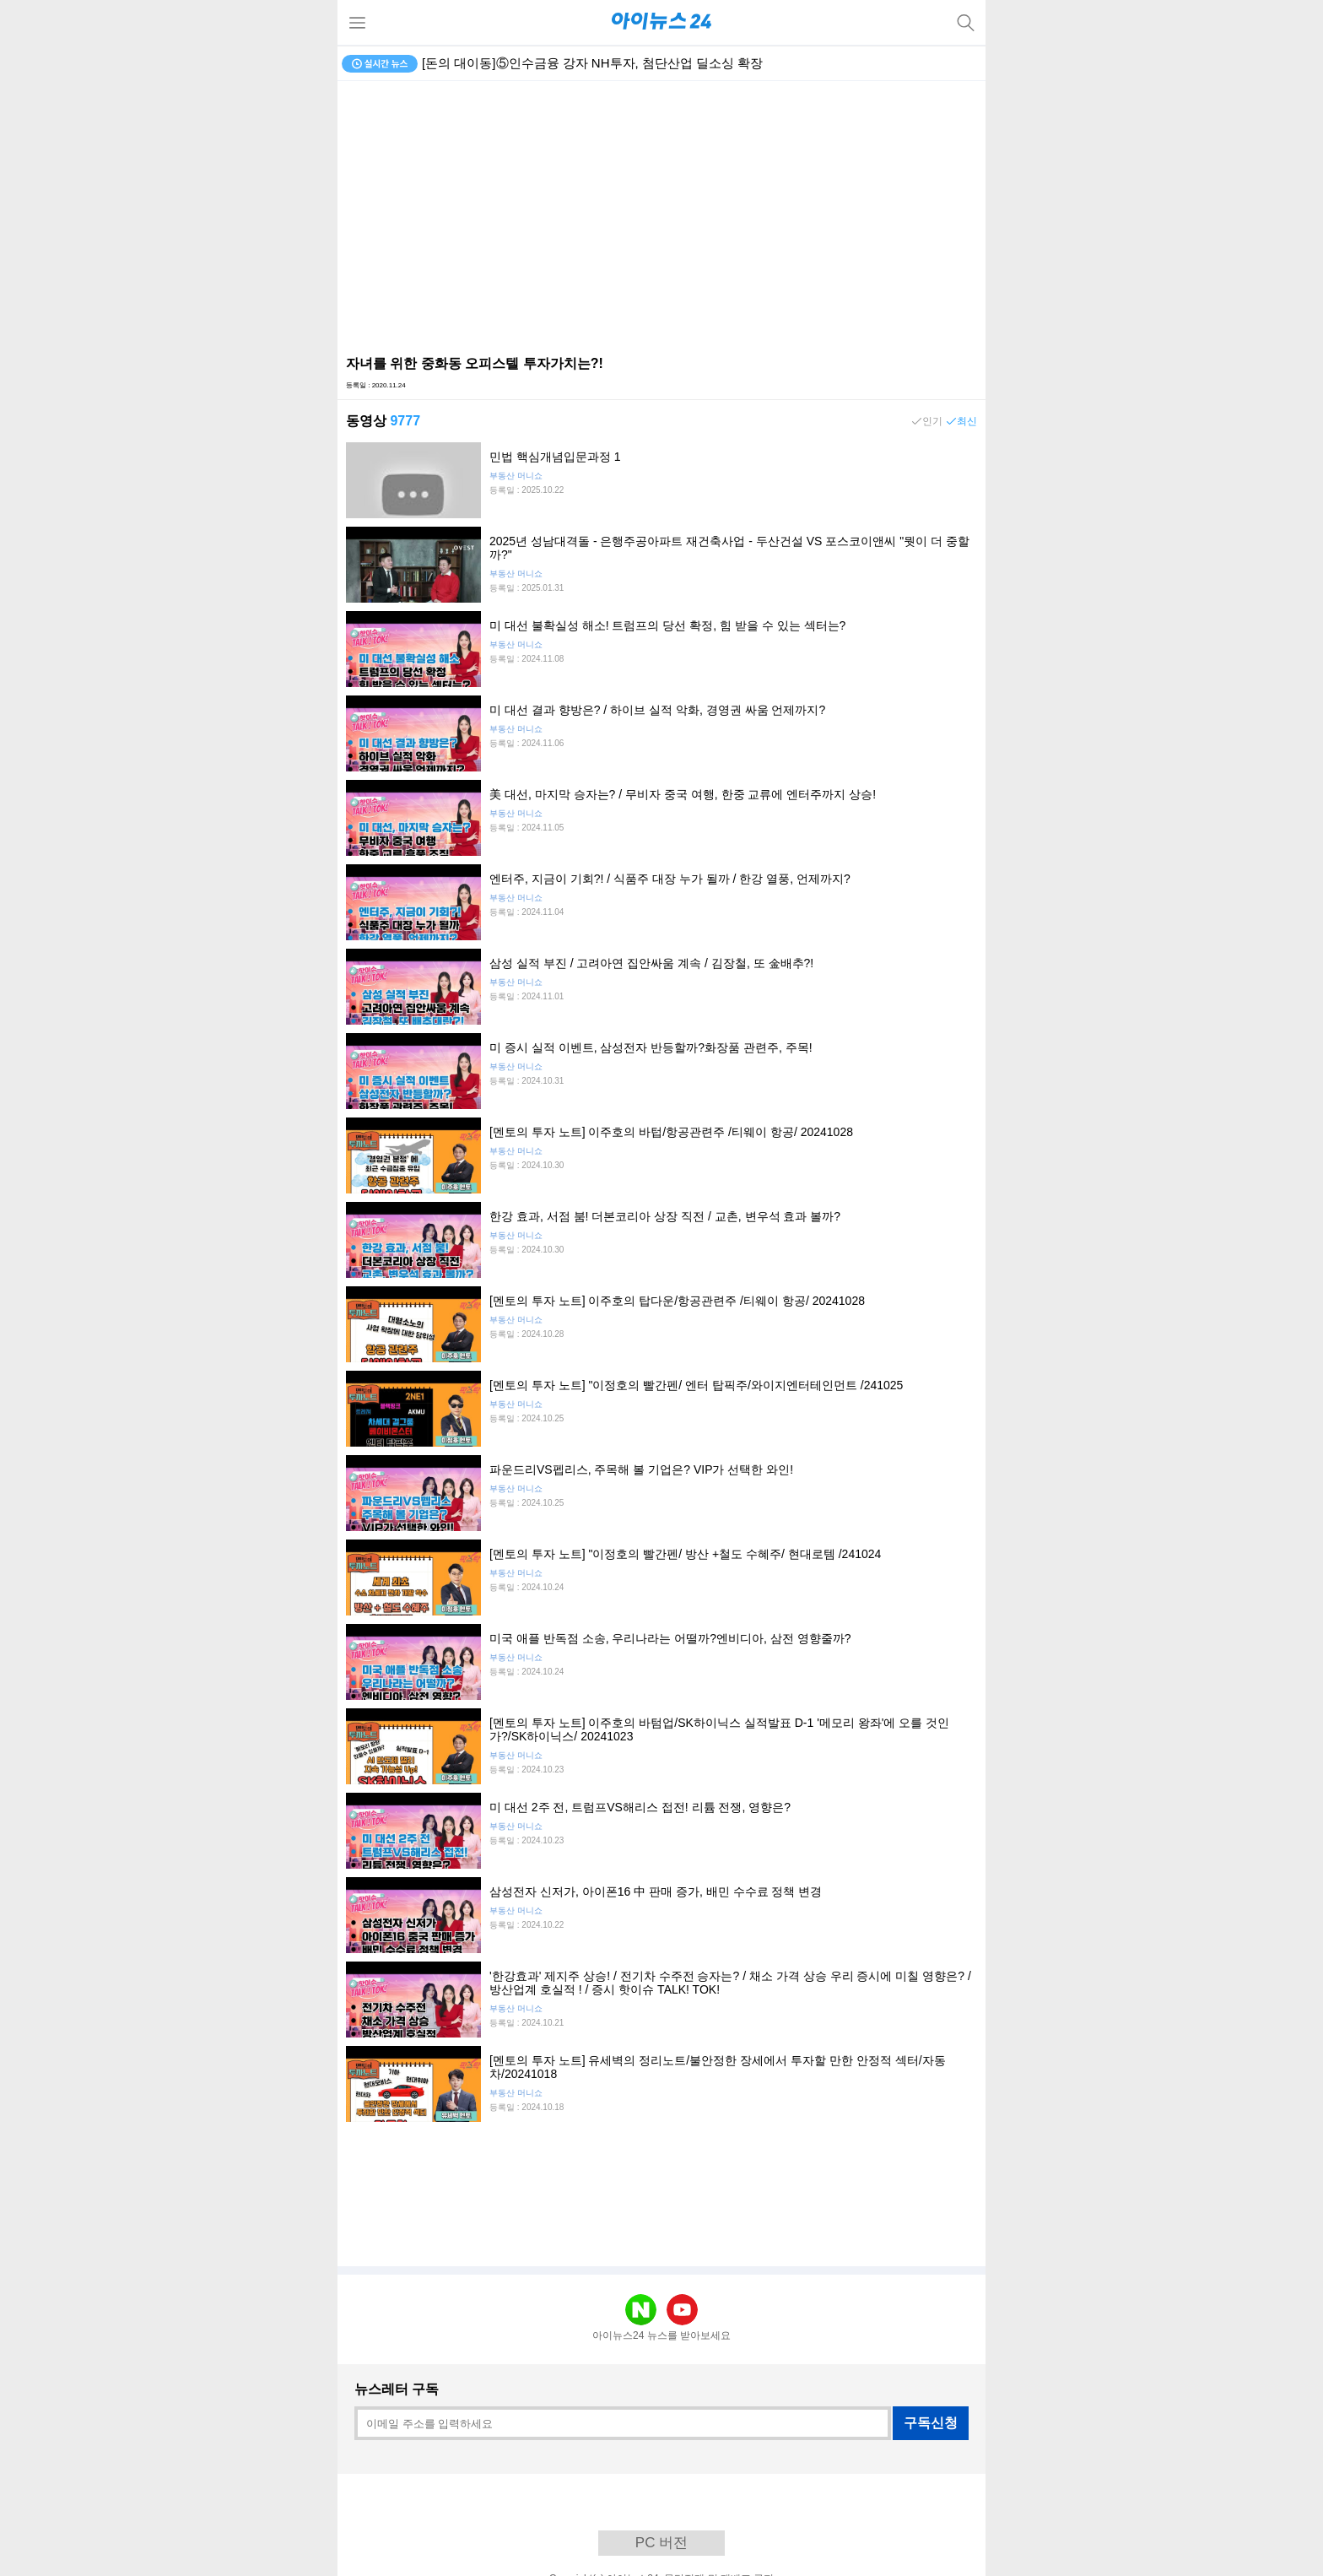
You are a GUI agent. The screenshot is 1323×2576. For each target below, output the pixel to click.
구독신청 (931, 2423)
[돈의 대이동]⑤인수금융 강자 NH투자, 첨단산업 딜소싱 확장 (592, 63)
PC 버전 (661, 2543)
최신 (967, 421)
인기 (932, 421)
